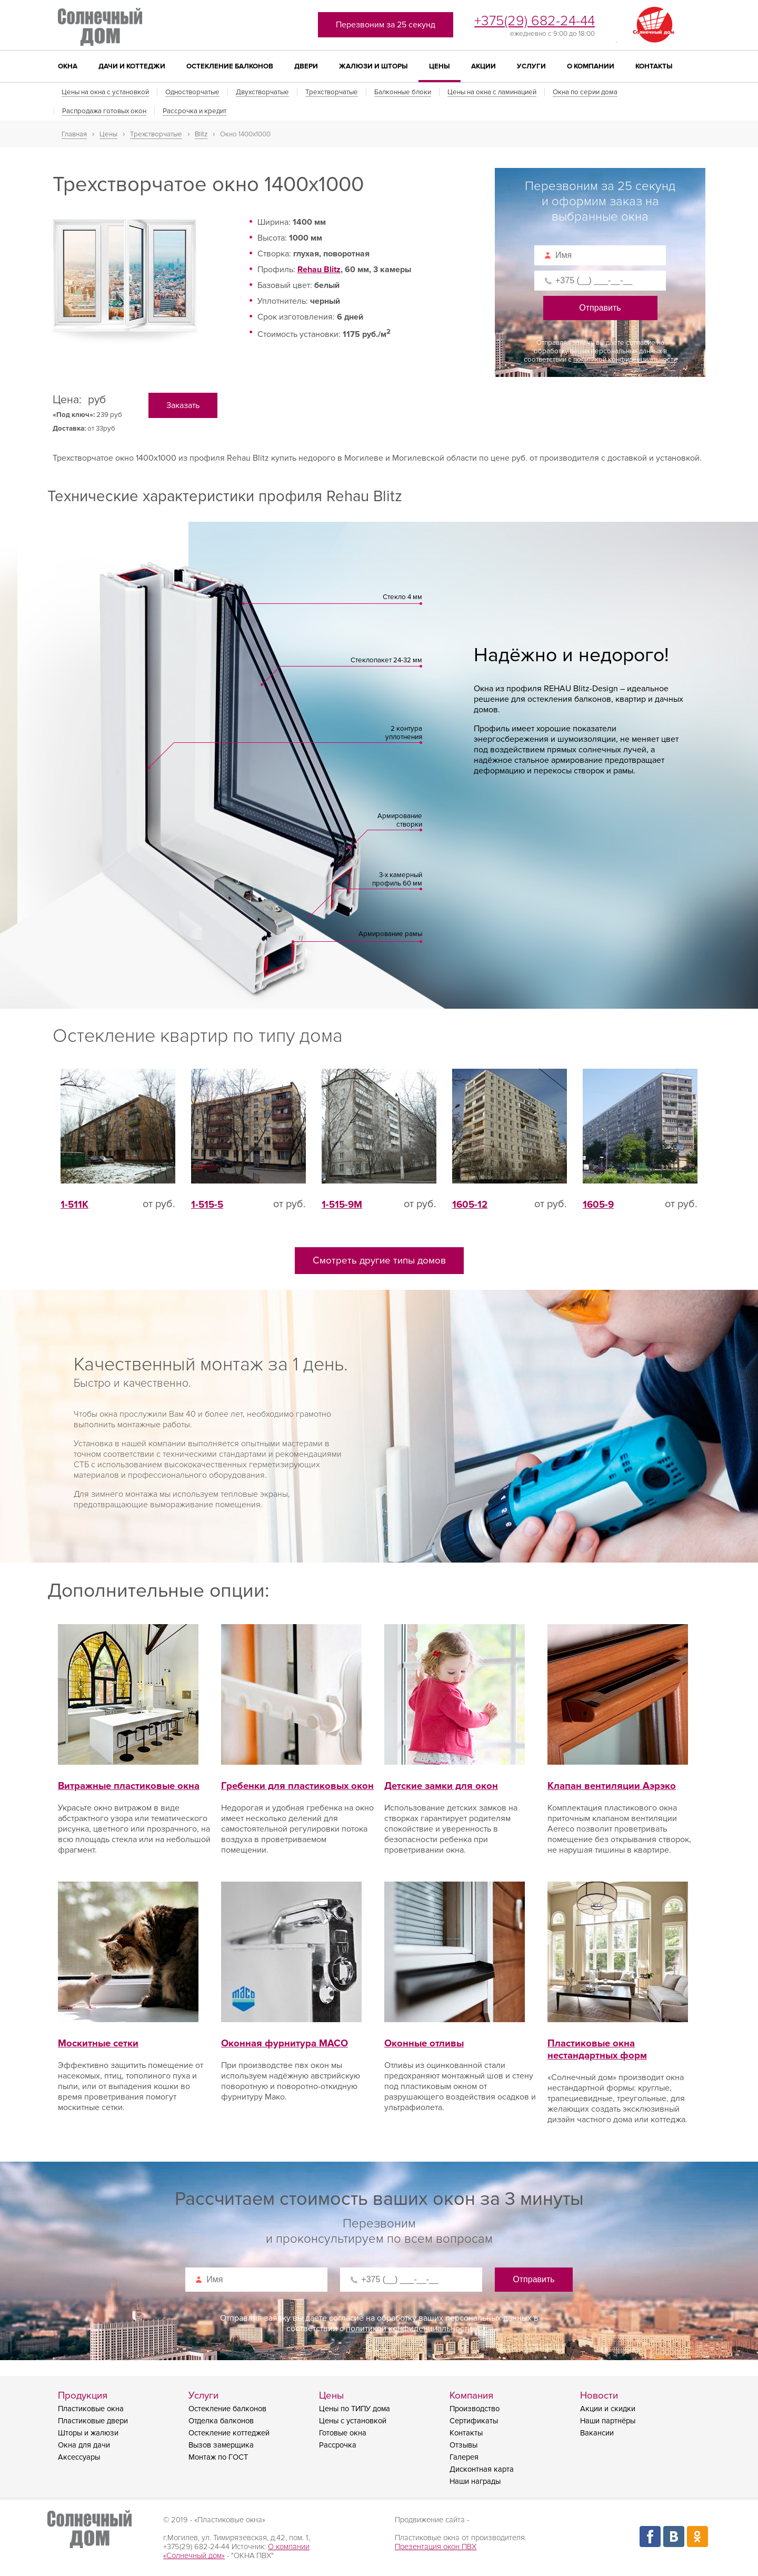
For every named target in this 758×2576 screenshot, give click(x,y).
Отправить (600, 307)
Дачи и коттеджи (131, 66)
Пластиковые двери (93, 2420)
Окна (67, 66)
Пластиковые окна (91, 2408)
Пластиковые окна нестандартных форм (617, 2037)
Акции (483, 66)
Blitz (201, 134)
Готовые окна (342, 2433)
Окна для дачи (84, 2445)
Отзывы (463, 2445)
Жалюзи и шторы (373, 66)
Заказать (183, 405)
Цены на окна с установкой (105, 92)
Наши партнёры (607, 2420)
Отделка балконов (221, 2420)
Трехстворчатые (331, 92)
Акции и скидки (607, 2408)
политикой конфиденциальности (625, 359)
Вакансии (597, 2433)
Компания (471, 2396)
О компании (590, 66)
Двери (306, 66)
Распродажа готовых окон (104, 111)
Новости (599, 2396)
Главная (74, 134)
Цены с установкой (352, 2420)
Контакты (654, 66)
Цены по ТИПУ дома (354, 2408)
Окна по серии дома (585, 92)
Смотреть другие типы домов (379, 1261)
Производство (475, 2408)
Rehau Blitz (319, 269)
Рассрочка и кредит (194, 111)
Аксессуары (79, 2457)
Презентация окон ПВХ (435, 2546)
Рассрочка (337, 2445)
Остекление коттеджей (229, 2433)
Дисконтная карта (482, 2469)
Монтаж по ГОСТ (218, 2457)
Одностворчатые (192, 92)
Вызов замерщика (221, 2445)
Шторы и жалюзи (88, 2433)
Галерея (464, 2457)
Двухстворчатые (262, 92)
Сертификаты (474, 2420)
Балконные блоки (402, 92)
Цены (439, 66)
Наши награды (475, 2481)
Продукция (82, 2396)
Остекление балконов (229, 66)
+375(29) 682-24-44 (534, 20)
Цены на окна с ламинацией (491, 92)
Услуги (531, 66)
